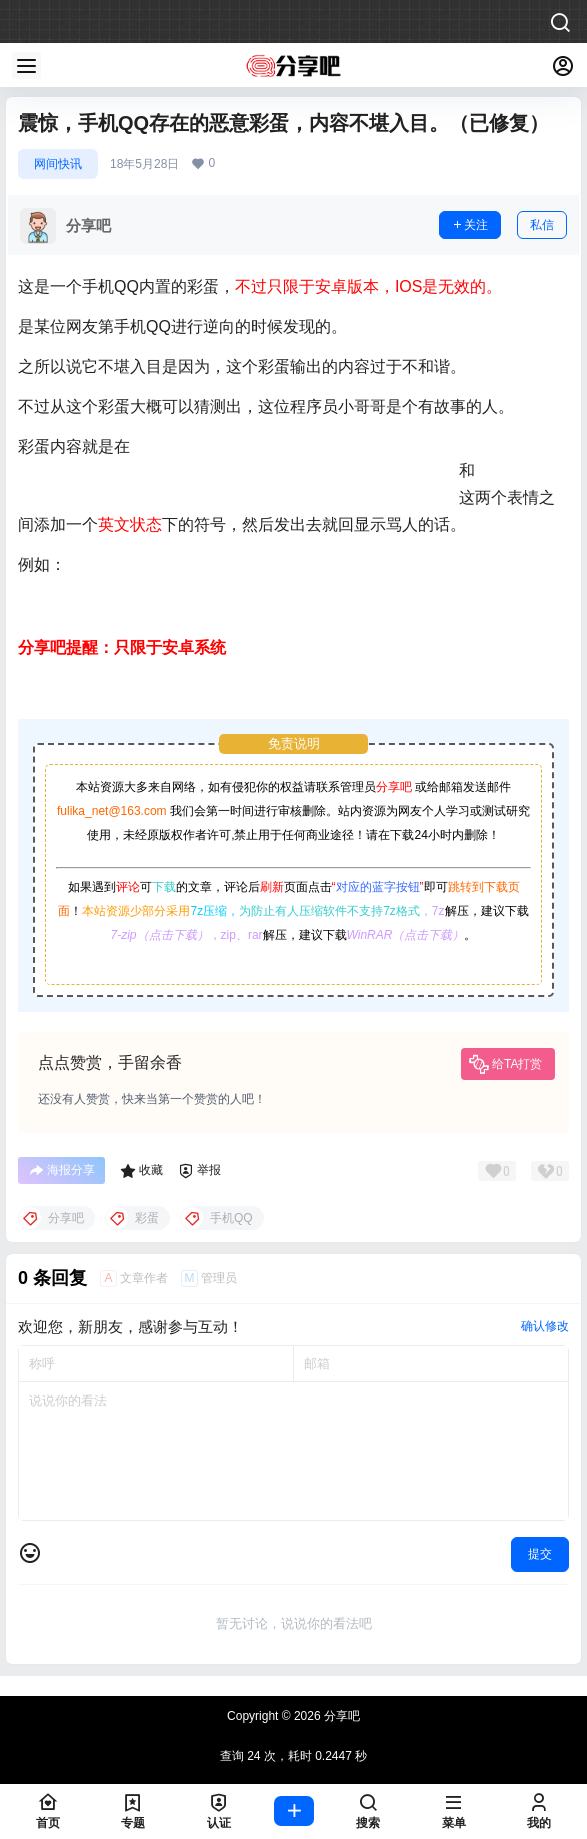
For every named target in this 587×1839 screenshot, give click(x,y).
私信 (542, 225)
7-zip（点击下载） (160, 935)
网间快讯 (58, 164)
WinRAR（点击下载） (406, 935)
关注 (470, 225)
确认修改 (545, 1326)
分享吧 (394, 787)
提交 (540, 1554)
